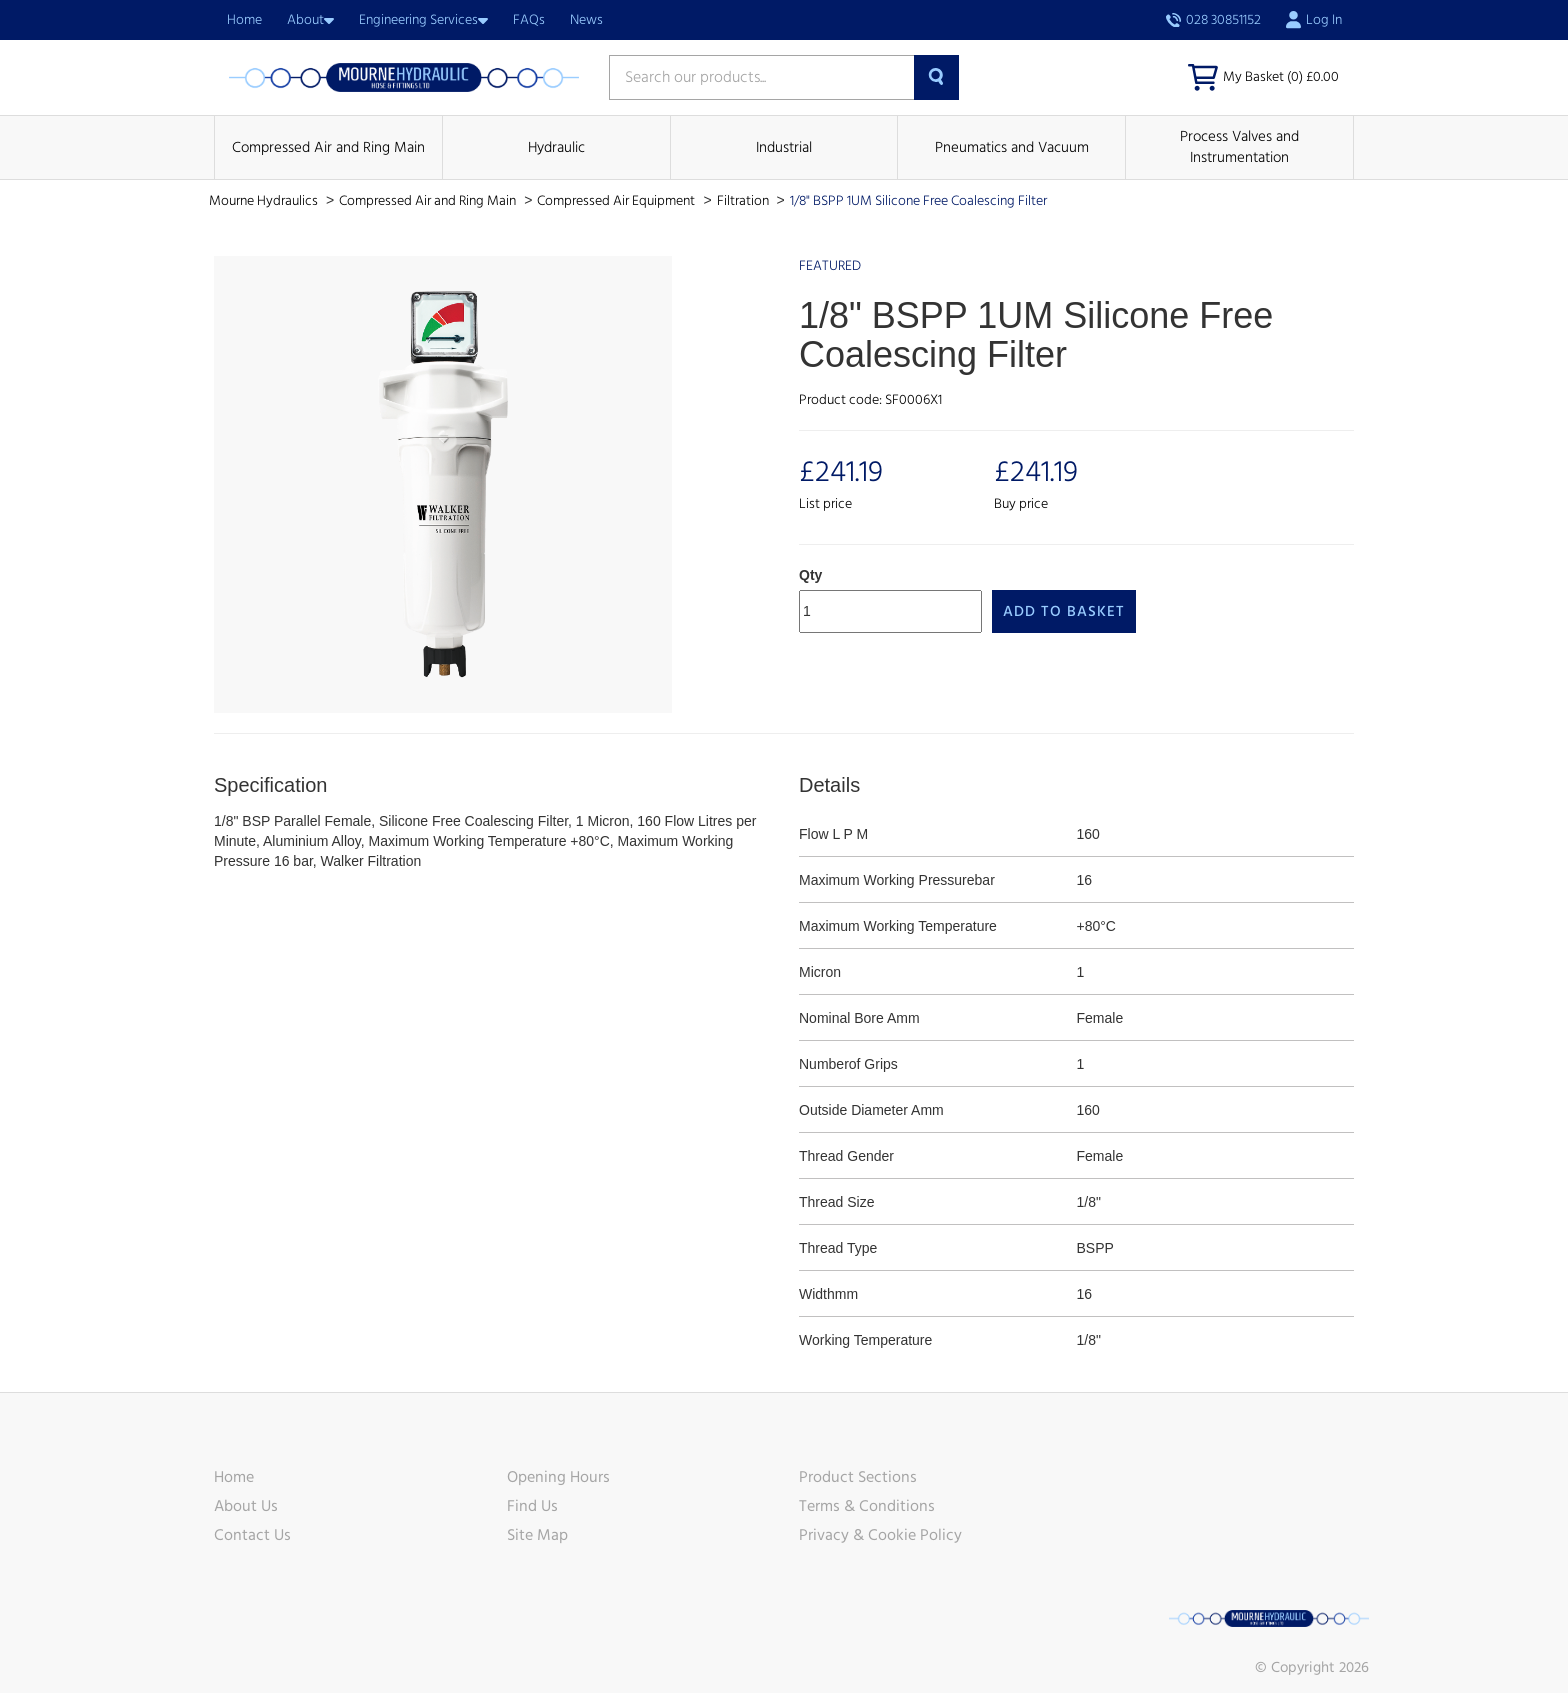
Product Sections (858, 1477)
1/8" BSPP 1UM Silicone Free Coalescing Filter (918, 201)
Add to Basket (1064, 611)
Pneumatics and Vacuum (1012, 147)
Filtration (744, 201)
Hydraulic (556, 147)
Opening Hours (558, 1477)
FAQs (529, 20)
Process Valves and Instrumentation (1239, 147)
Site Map (537, 1535)
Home (244, 20)
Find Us (532, 1506)
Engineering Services (423, 20)
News (586, 20)
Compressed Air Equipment (617, 201)
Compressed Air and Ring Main (328, 147)
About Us (246, 1506)
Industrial (784, 147)
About (310, 20)
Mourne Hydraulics (265, 201)
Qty (810, 575)
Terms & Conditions (867, 1506)
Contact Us (252, 1535)
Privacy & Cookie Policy (880, 1535)
